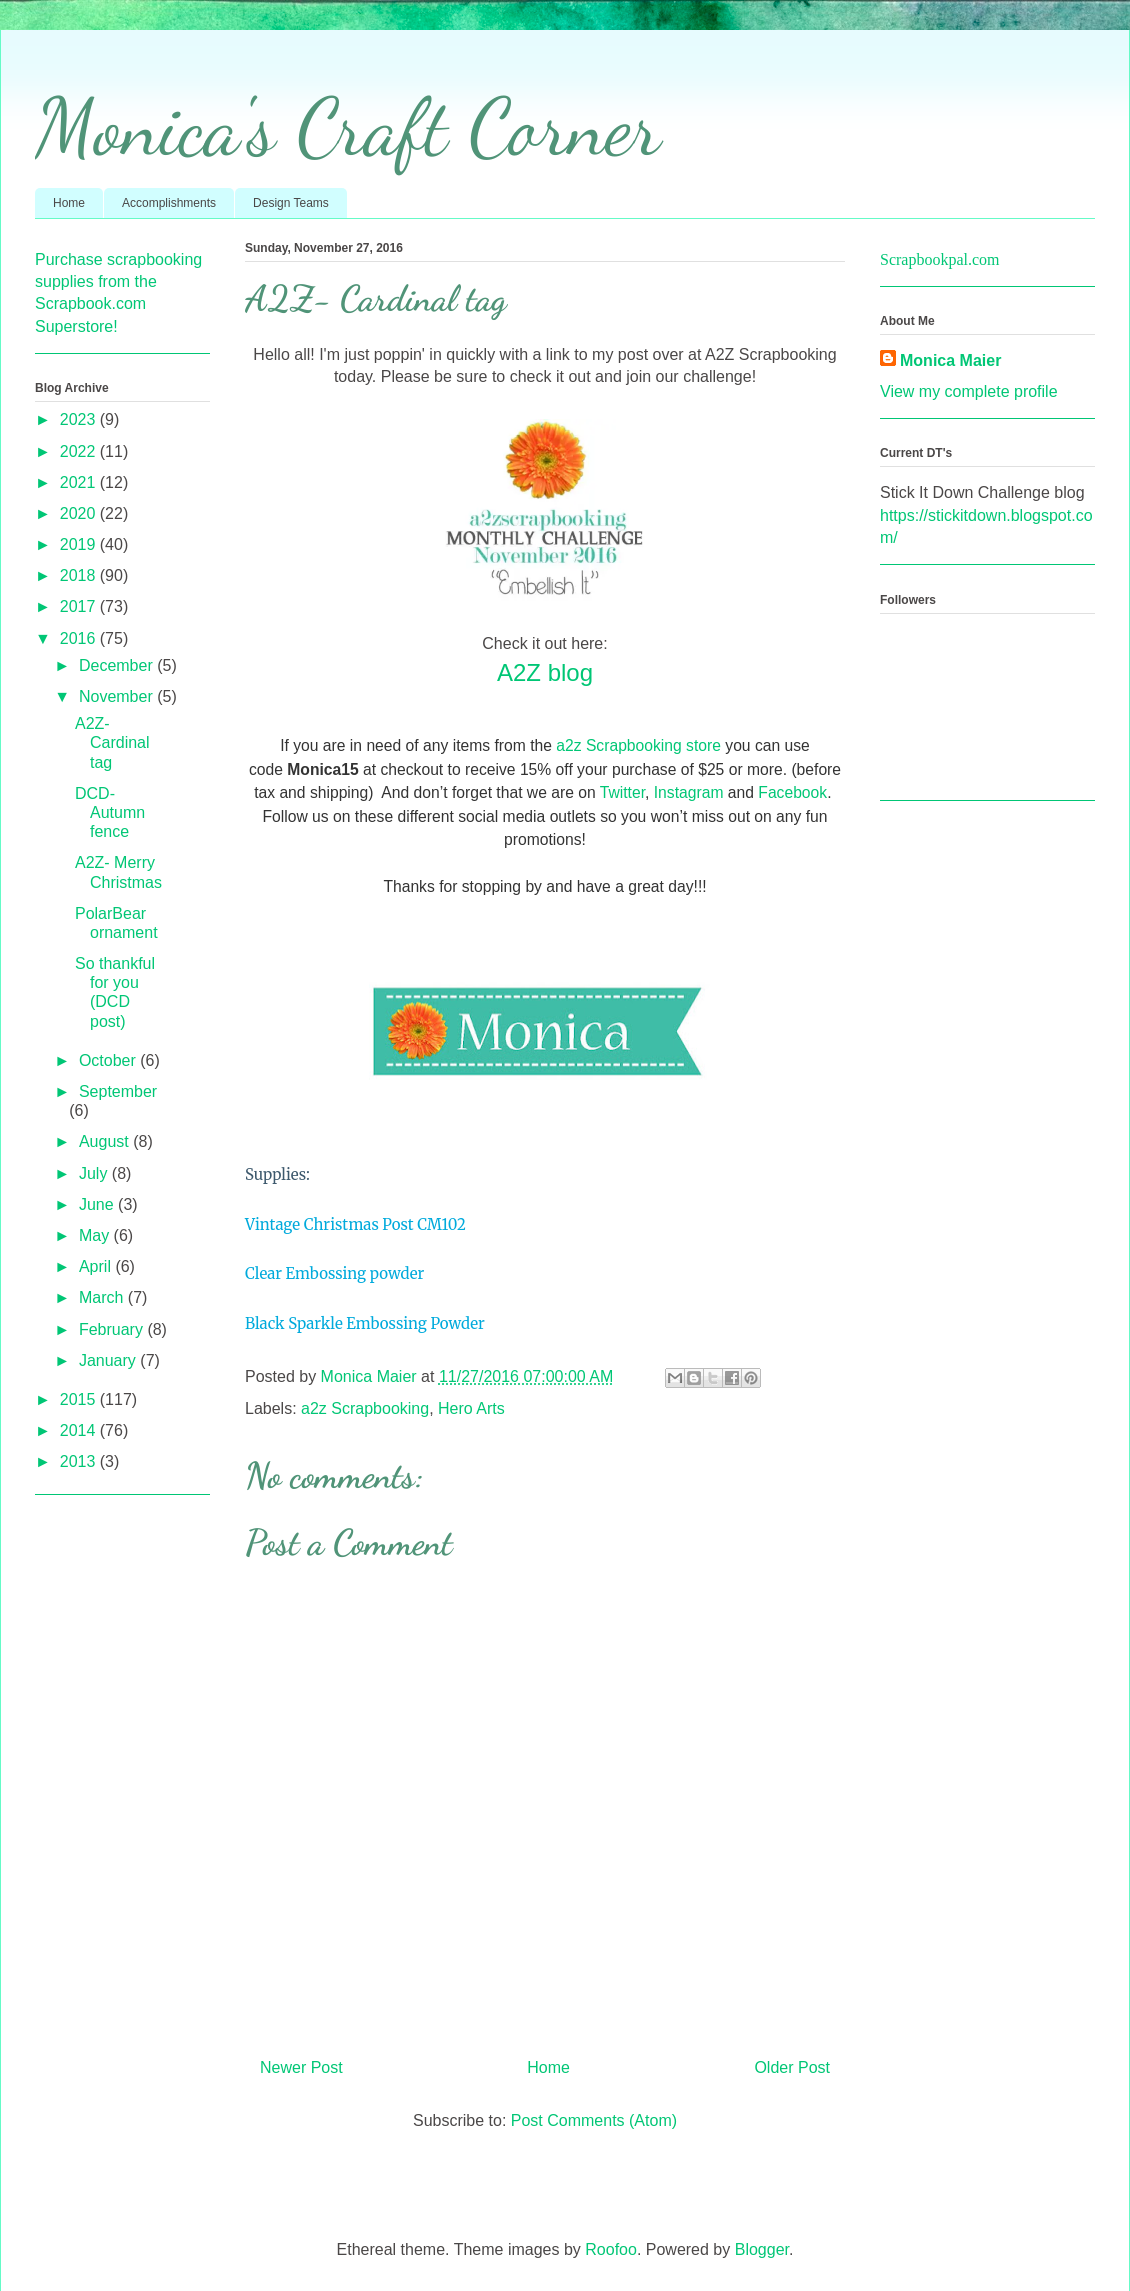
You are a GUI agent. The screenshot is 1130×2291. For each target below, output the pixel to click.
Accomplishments (169, 203)
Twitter (622, 792)
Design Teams (291, 203)
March (103, 1297)
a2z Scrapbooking (365, 1408)
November (118, 696)
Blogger (762, 2249)
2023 (80, 419)
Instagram (689, 792)
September (118, 1091)
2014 (80, 1430)
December (118, 665)
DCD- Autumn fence (110, 812)
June (98, 1204)
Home (69, 203)
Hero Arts (471, 1408)
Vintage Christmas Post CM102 (355, 1224)
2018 (80, 575)
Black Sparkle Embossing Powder (365, 1323)
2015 (80, 1399)
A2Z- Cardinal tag (112, 742)
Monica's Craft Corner (348, 127)
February (113, 1329)
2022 (80, 451)
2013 (80, 1461)
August (106, 1141)
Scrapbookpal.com (940, 259)
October (109, 1060)
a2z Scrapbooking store (638, 745)
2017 (80, 606)
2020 (80, 513)
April (97, 1266)
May (96, 1235)
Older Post (792, 2067)
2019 (80, 544)
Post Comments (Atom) (594, 2120)
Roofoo (611, 2249)
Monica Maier (950, 360)
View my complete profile (969, 391)
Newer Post (301, 2067)
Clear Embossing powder (334, 1273)
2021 (80, 482)
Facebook (792, 792)
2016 (80, 638)
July (95, 1173)
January (109, 1360)
